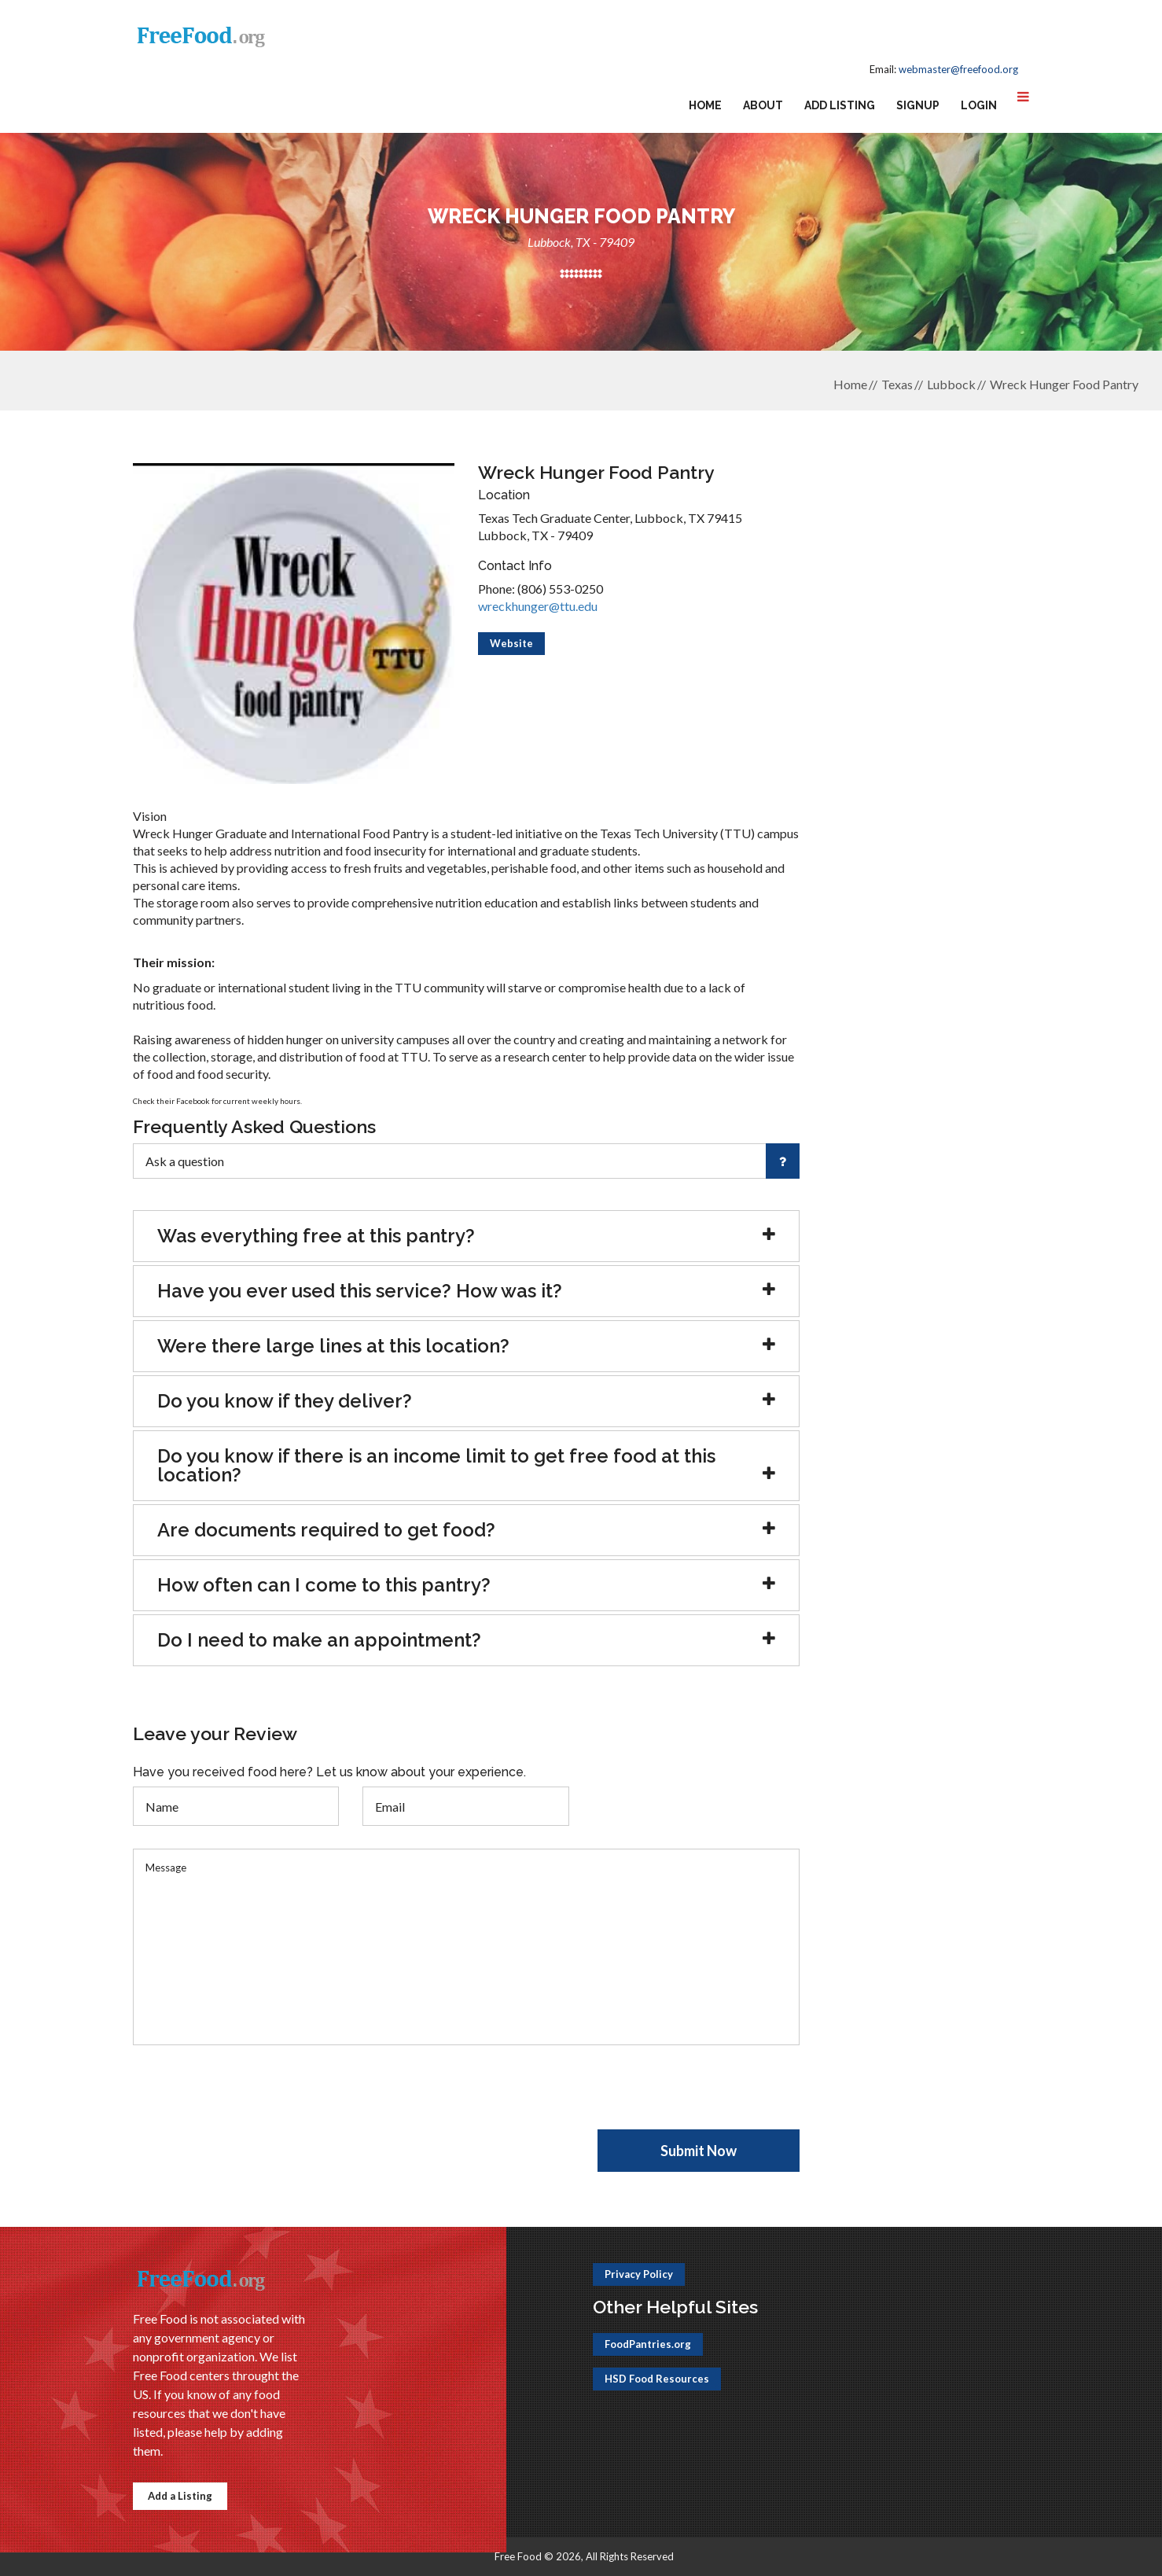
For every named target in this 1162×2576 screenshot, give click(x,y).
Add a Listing (180, 2496)
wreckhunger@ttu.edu (538, 605)
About (763, 105)
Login (979, 105)
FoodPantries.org (648, 2344)
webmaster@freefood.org (958, 69)
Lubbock (951, 384)
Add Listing (839, 105)
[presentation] (252, 2098)
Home (705, 105)
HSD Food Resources (657, 2378)
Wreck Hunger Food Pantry (1064, 384)
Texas (897, 384)
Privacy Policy (639, 2274)
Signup (918, 105)
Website (511, 643)
